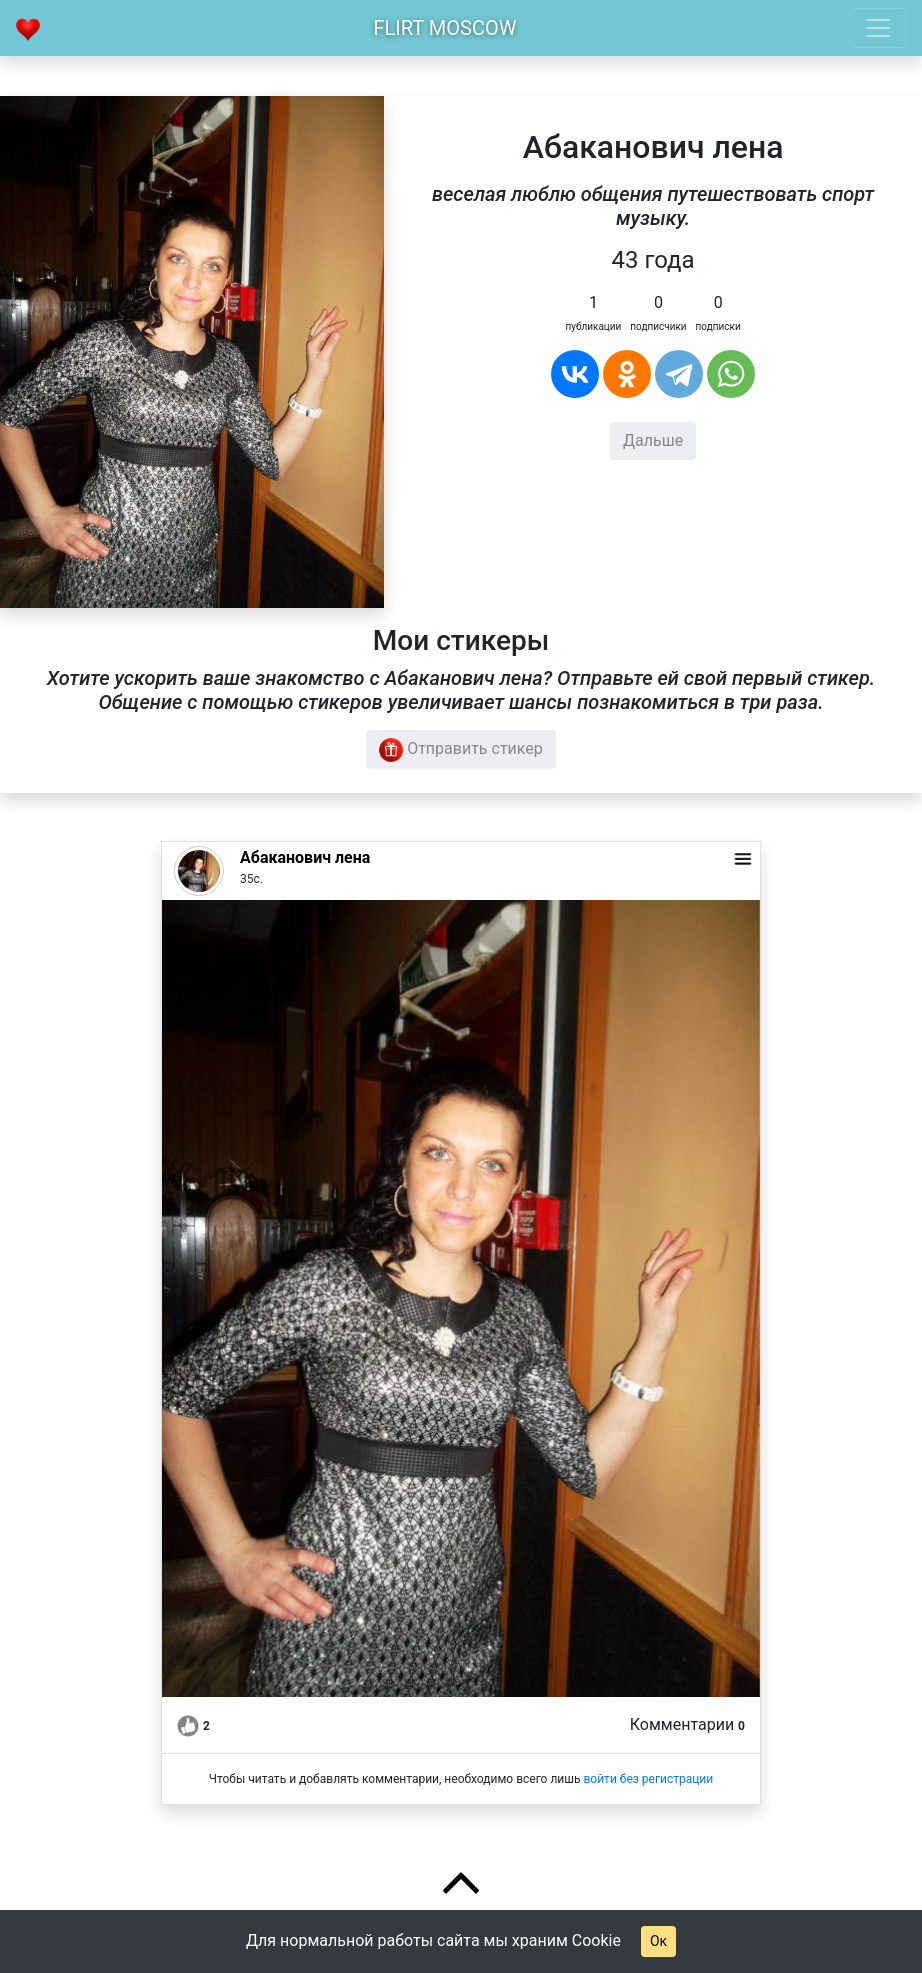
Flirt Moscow (445, 28)
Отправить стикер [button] (461, 750)
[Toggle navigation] (878, 28)
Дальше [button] (653, 440)
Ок (658, 1941)
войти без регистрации (648, 1779)
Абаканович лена (305, 857)
